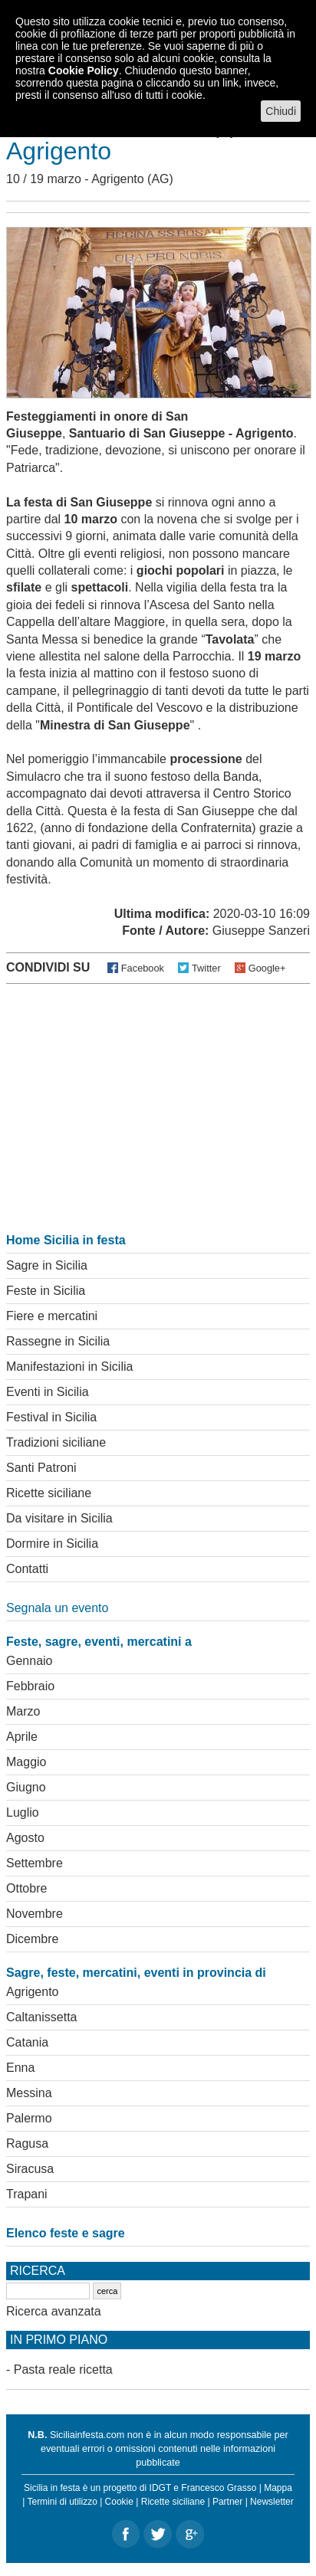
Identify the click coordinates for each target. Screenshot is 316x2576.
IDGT (160, 2488)
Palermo (29, 2118)
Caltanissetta (41, 2017)
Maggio (26, 1761)
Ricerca (37, 2270)
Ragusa (27, 2143)
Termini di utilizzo (62, 2501)
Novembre (34, 1913)
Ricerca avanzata (53, 2311)
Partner (227, 2501)
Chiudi (280, 111)
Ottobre (26, 1888)
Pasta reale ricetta (63, 2369)
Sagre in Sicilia (46, 1265)
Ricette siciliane (48, 1492)
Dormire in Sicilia (52, 1543)
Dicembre (32, 1938)
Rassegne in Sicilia (58, 1341)
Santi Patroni (41, 1467)
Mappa (278, 2488)
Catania (27, 2042)
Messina (29, 2092)
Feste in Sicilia (45, 1290)
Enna (20, 2067)
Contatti (27, 1568)
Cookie (119, 2501)
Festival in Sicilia (51, 1417)
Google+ (267, 968)
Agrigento (117, 178)
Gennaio (29, 1660)
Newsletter (272, 2501)
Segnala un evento (57, 1607)
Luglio (22, 1812)
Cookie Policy (83, 70)
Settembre (34, 1863)
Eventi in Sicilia (47, 1391)
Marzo (23, 1711)
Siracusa (30, 2168)
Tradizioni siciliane (56, 1442)
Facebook (142, 968)
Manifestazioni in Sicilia (69, 1366)
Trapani (27, 2194)
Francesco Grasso (218, 2488)
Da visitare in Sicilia (59, 1518)
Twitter (206, 968)
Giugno (26, 1787)
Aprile (22, 1736)
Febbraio (30, 1686)
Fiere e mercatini (51, 1315)
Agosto (25, 1837)
